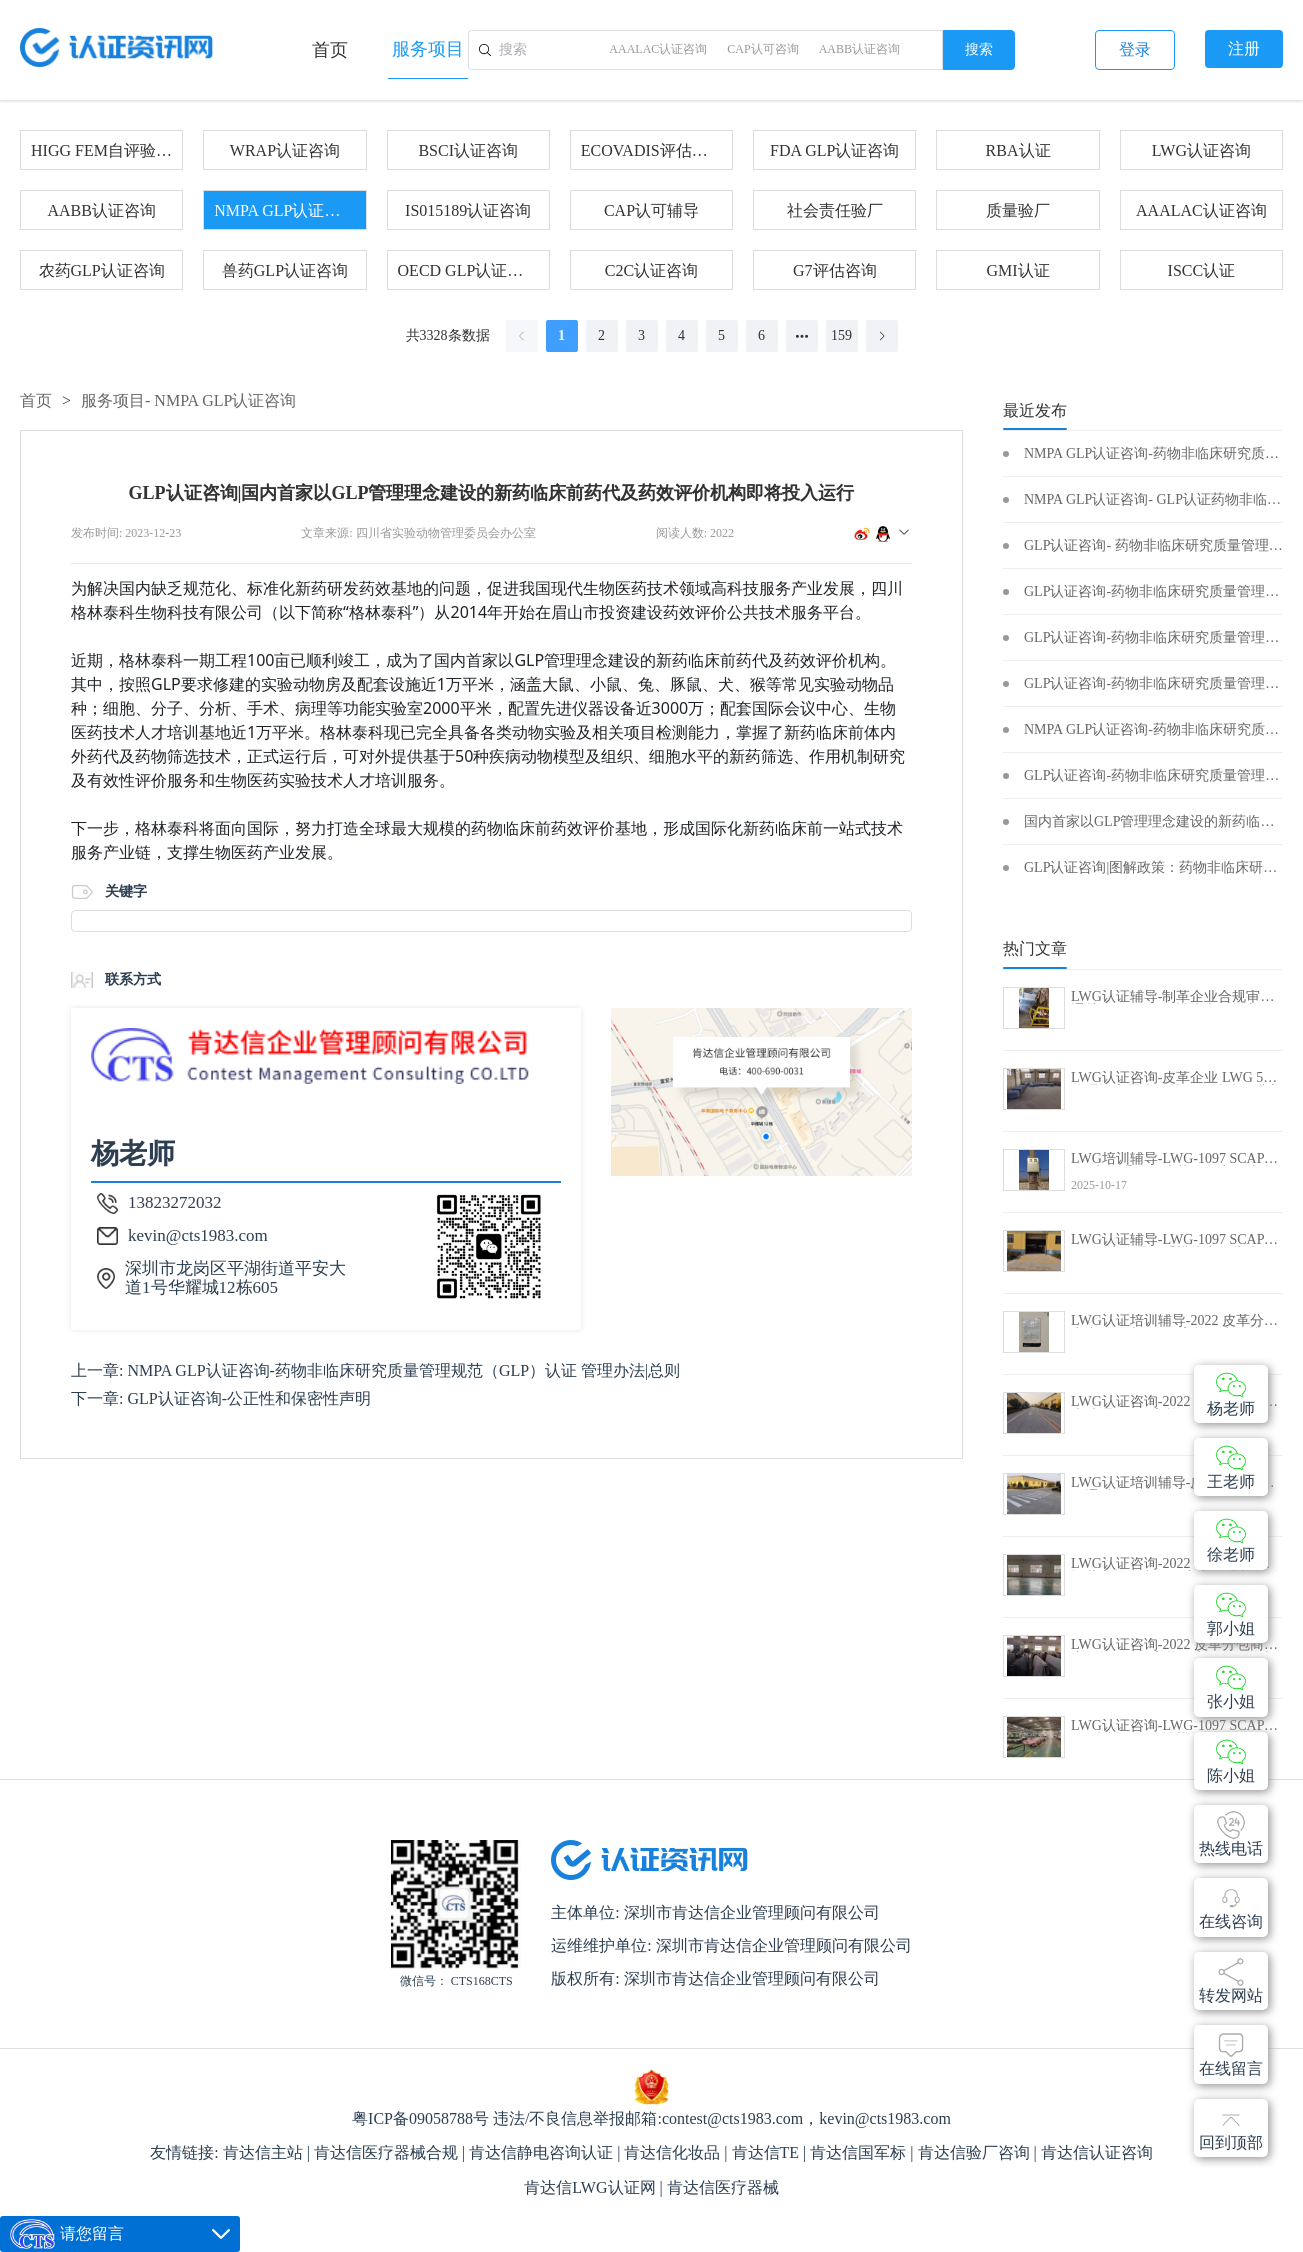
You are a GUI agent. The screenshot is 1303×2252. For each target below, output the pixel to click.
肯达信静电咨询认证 (543, 2152)
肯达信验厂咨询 (976, 2152)
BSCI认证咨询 (468, 150)
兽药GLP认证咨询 (285, 270)
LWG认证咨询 (1201, 150)
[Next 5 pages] (802, 336)
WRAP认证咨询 (285, 150)
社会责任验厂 (835, 210)
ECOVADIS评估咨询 (651, 150)
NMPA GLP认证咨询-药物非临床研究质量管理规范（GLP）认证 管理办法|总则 (403, 1370)
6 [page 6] (761, 335)
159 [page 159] (841, 335)
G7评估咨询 (835, 270)
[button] (904, 533)
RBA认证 (1018, 150)
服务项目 (428, 49)
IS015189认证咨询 (468, 210)
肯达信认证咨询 (1097, 2152)
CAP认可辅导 (651, 210)
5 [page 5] (721, 335)
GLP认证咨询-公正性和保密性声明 (249, 1398)
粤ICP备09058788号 (420, 2118)
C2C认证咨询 (651, 270)
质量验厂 (1018, 210)
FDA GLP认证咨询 (834, 150)
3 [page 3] (641, 335)
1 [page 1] (561, 335)
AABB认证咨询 (101, 210)
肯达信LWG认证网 (591, 2187)
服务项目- (188, 400)
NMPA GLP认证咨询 (284, 210)
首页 (330, 50)
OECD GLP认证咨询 (468, 270)
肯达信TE (768, 2152)
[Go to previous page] (522, 336)
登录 (1135, 49)
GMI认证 (1018, 270)
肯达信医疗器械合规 (388, 2152)
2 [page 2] (601, 335)
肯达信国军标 (860, 2152)
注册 (1244, 48)
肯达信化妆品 (674, 2152)
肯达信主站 (265, 2152)
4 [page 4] (681, 335)
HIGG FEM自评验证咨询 (101, 150)
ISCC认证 (1202, 270)
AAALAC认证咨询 (1201, 210)
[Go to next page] (882, 336)
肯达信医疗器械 (723, 2187)
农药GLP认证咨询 (102, 270)
